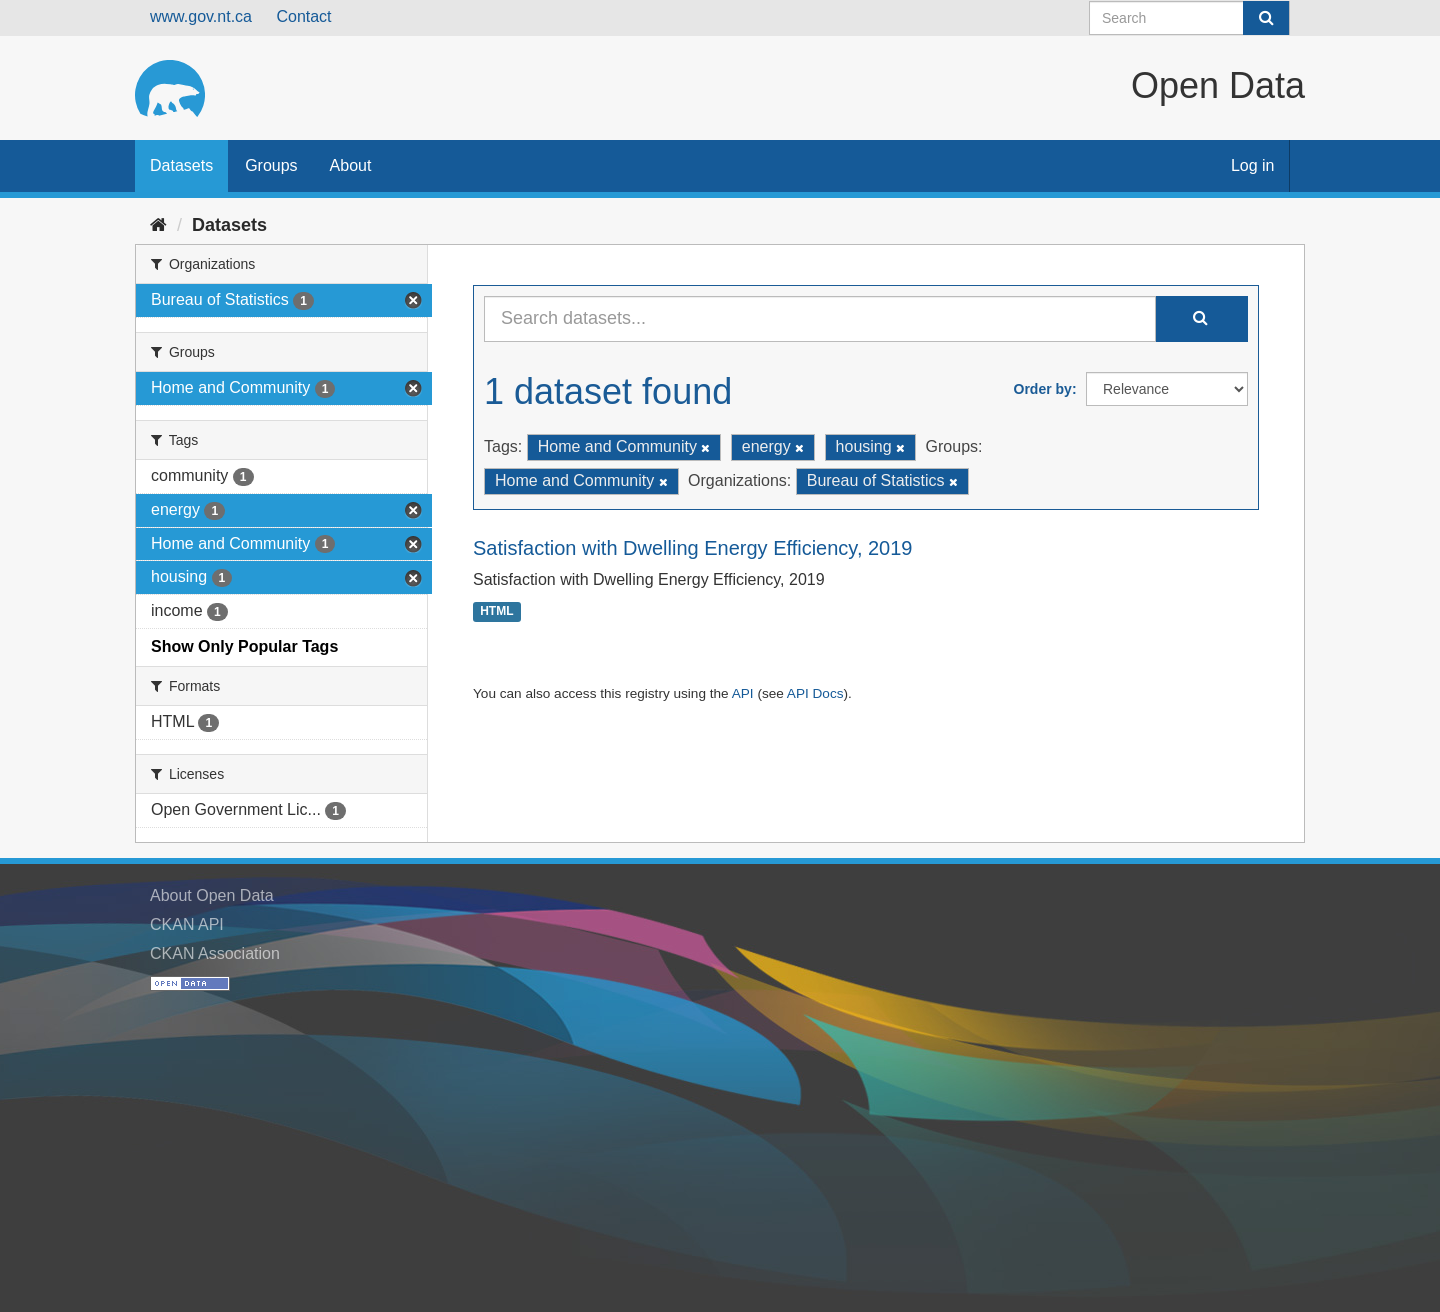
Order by (1043, 389)
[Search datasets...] (820, 319)
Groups (271, 165)
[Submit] (1266, 18)
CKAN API (187, 924)
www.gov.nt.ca (201, 16)
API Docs (815, 693)
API (743, 693)
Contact (303, 16)
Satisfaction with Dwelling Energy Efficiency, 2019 (692, 548)
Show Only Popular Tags (244, 646)
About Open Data (212, 895)
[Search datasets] (1189, 18)
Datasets (181, 165)
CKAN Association (215, 953)
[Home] (158, 225)
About (351, 165)
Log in (1253, 165)
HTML (496, 612)
